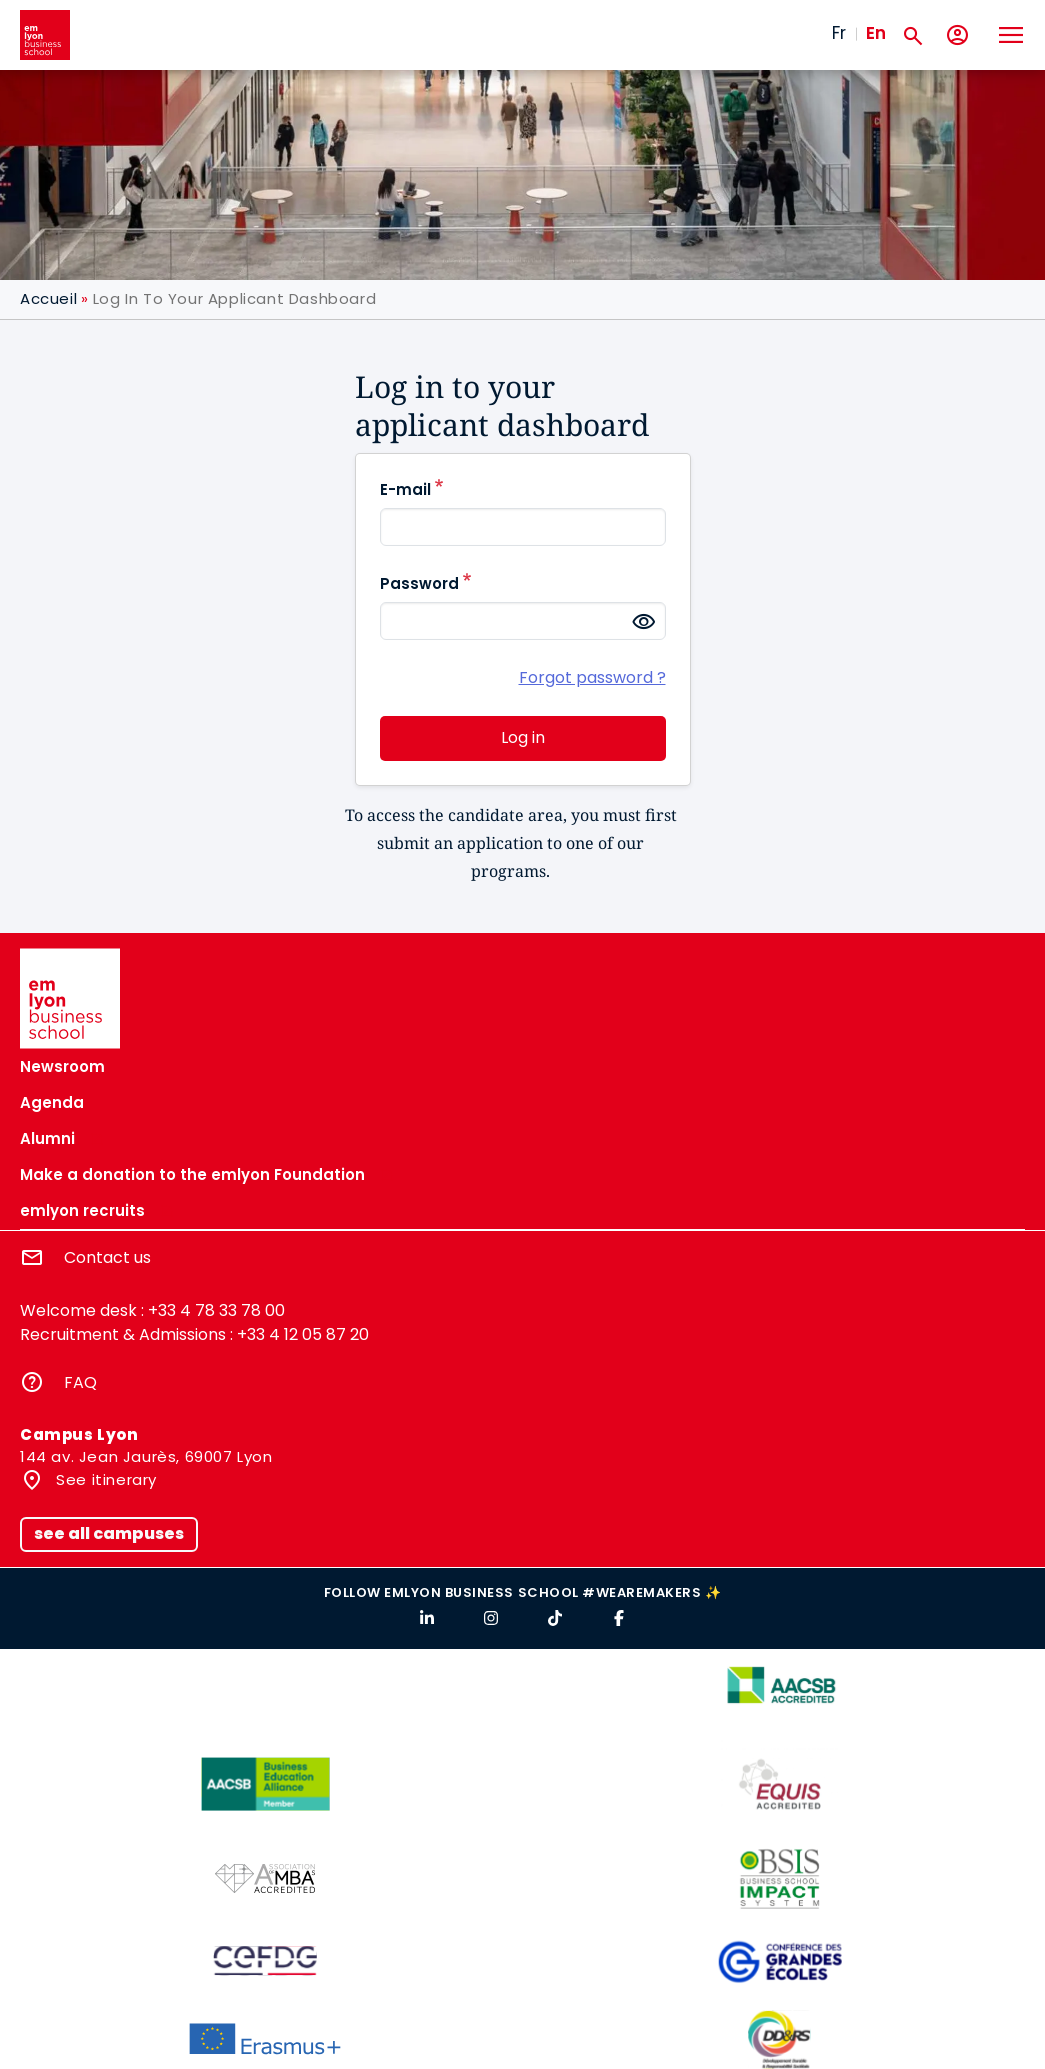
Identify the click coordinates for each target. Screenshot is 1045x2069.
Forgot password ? (592, 677)
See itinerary (104, 1479)
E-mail (405, 489)
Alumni (47, 1138)
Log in (523, 737)
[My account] (957, 35)
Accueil (48, 298)
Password (419, 583)
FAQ (80, 1382)
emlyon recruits (82, 1210)
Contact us (107, 1257)
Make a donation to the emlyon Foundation (192, 1174)
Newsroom (62, 1066)
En (876, 33)
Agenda (52, 1102)
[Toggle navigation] (1010, 35)
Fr (839, 33)
